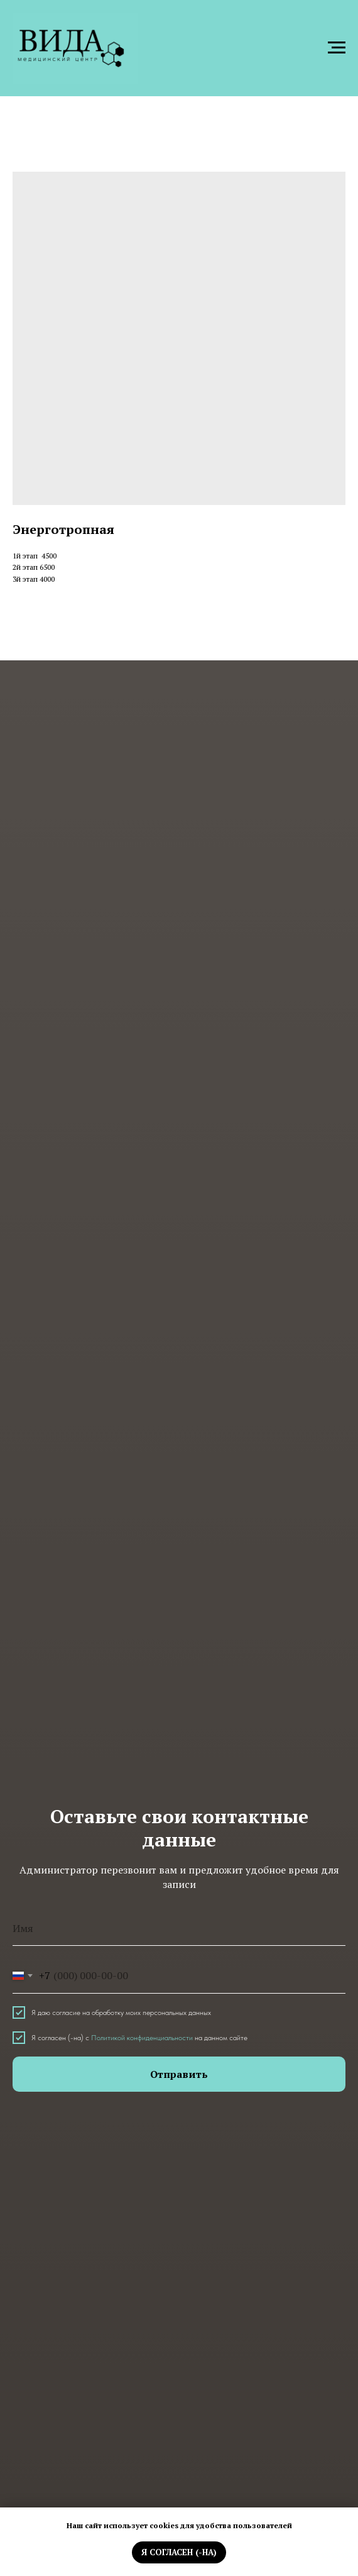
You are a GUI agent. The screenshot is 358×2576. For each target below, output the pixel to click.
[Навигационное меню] (336, 48)
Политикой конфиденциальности (142, 2037)
